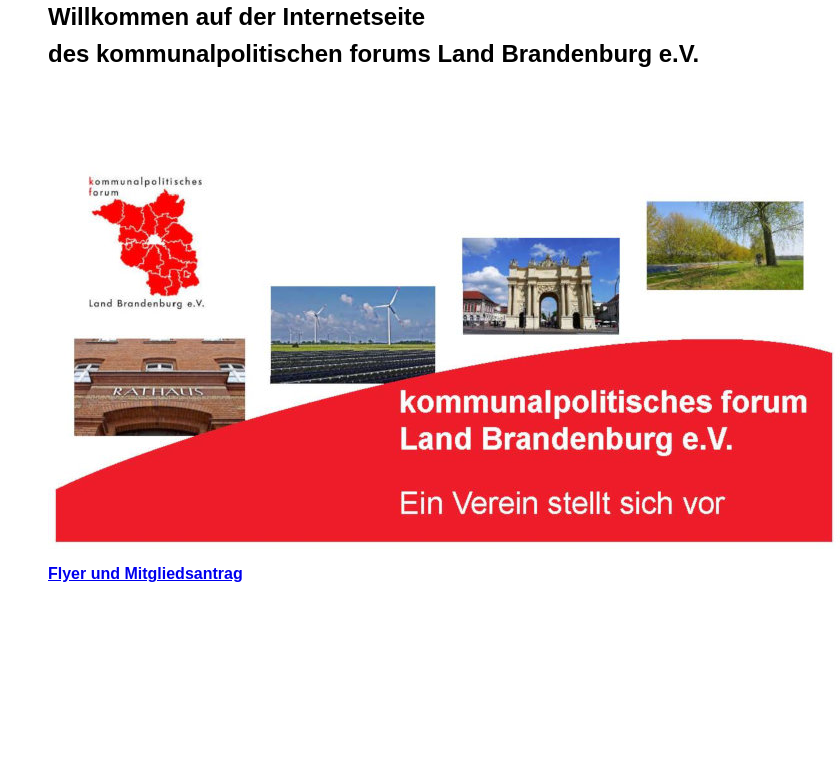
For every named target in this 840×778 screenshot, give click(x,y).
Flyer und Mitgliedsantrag (145, 573)
